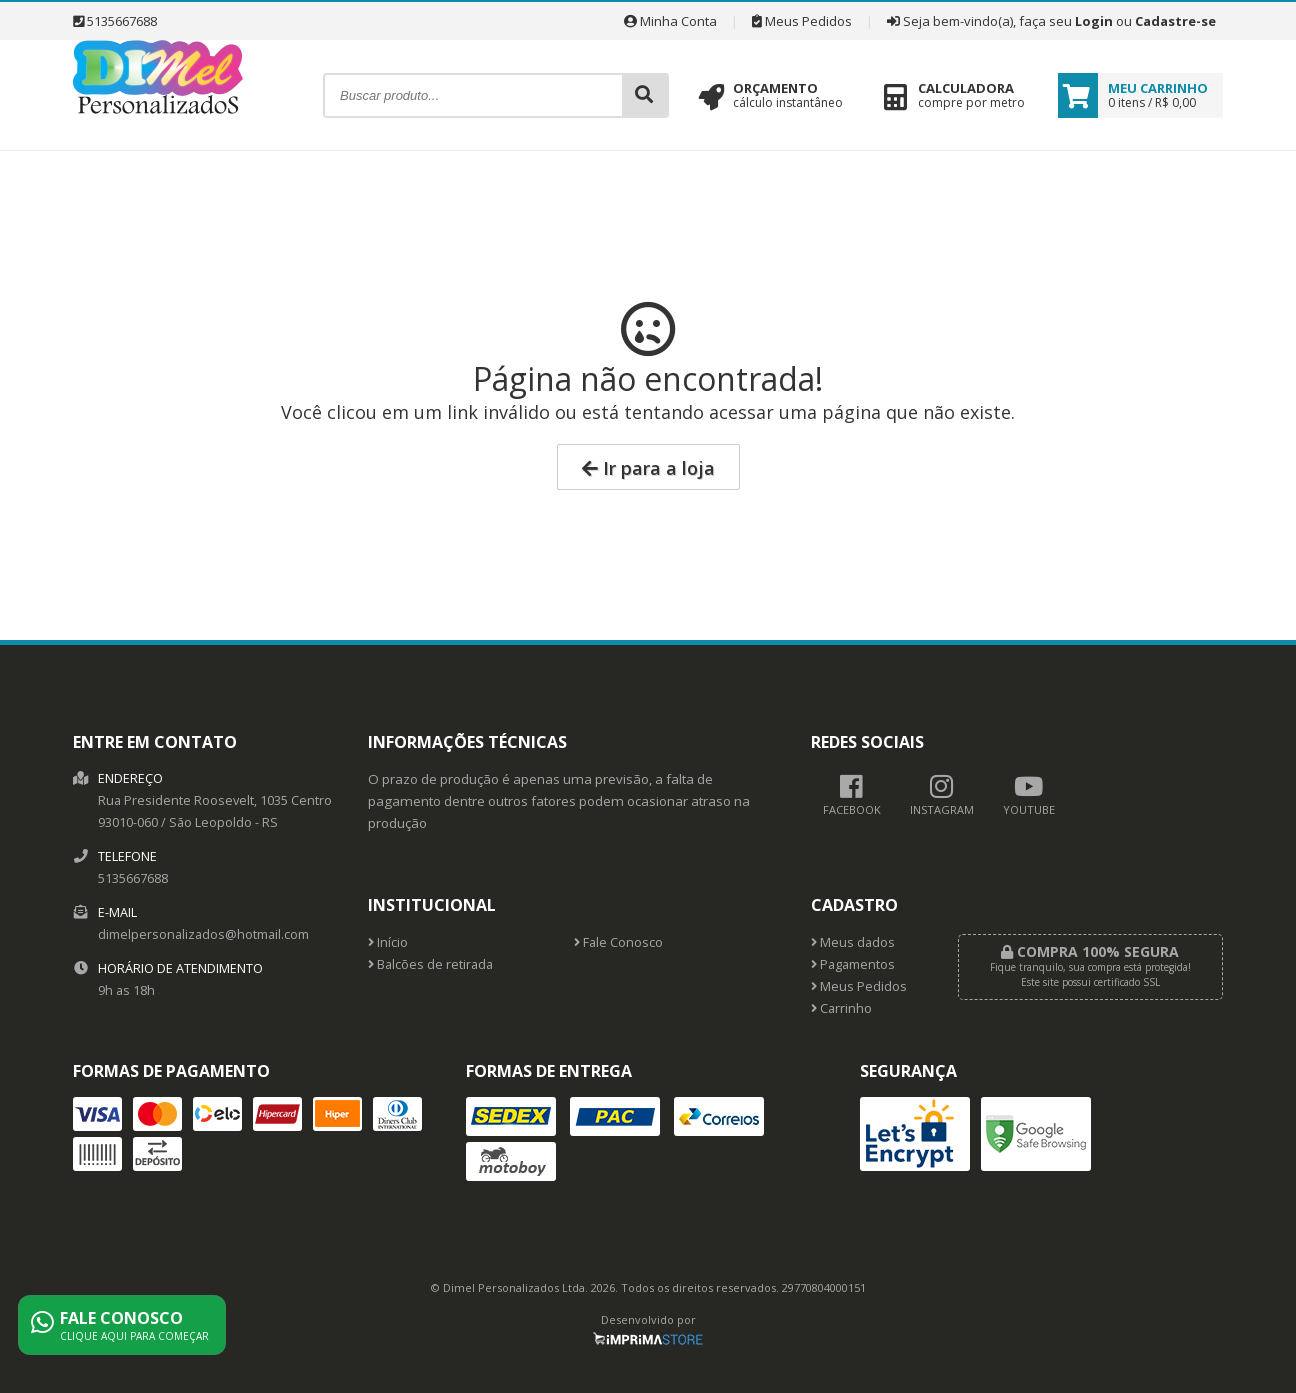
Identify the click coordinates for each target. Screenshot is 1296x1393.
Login (1094, 21)
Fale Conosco (618, 942)
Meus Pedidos (802, 21)
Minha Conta (670, 21)
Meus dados (853, 942)
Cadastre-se (1175, 21)
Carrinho (841, 1008)
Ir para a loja (648, 468)
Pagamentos (853, 964)
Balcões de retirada (430, 964)
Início (388, 942)
